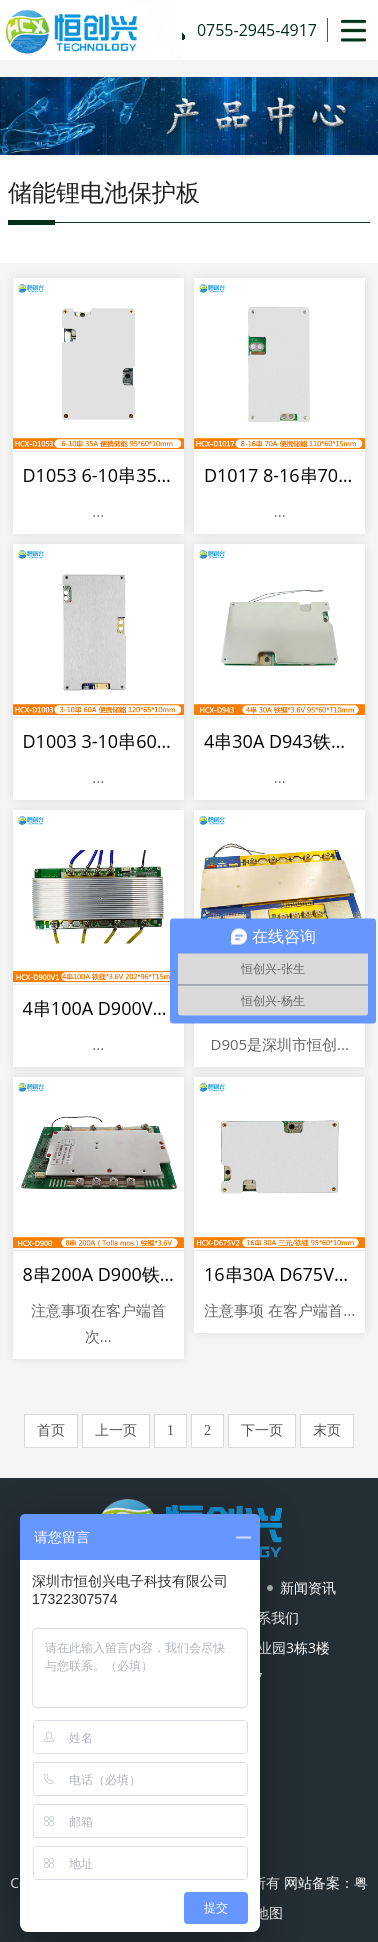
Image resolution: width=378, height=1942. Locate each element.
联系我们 (271, 1617)
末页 (327, 1430)
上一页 (116, 1430)
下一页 (262, 1430)
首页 (51, 1430)
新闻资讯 (308, 1587)
